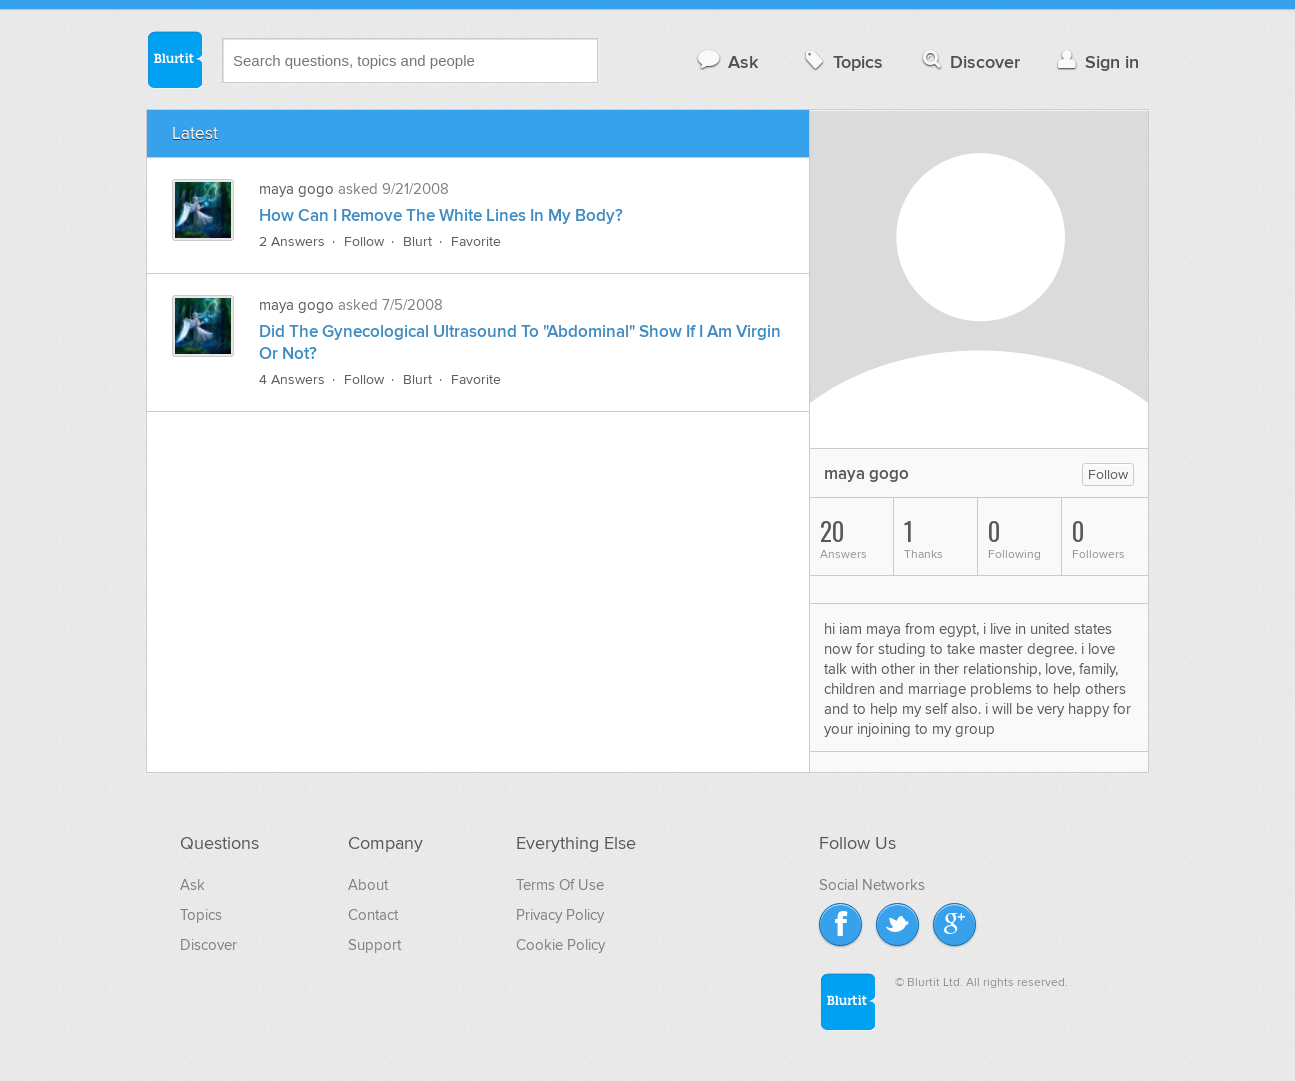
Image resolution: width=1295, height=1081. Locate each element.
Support (374, 945)
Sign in (1095, 61)
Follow (364, 241)
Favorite (476, 241)
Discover (969, 61)
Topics (841, 61)
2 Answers (292, 241)
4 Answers (292, 379)
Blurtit (174, 59)
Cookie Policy (560, 945)
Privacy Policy (560, 915)
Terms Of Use (560, 885)
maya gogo (296, 189)
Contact (373, 915)
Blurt (417, 241)
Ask (726, 61)
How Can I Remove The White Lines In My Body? (441, 216)
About (368, 885)
